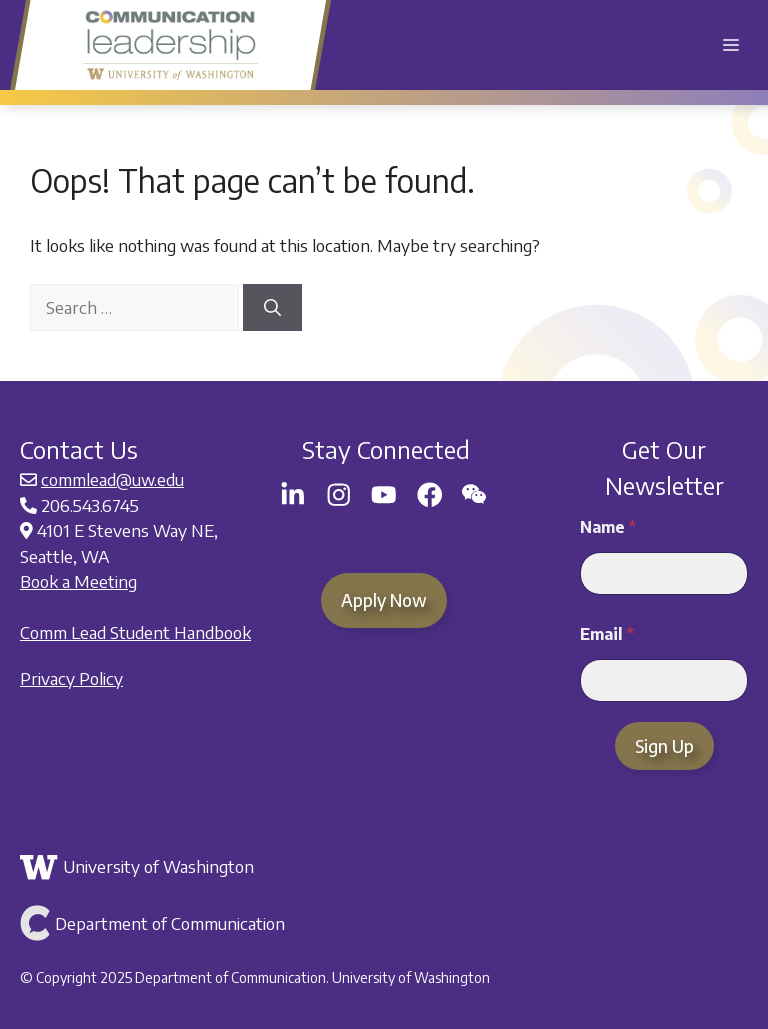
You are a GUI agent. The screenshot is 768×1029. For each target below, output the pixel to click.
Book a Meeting (78, 581)
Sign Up (664, 746)
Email (607, 634)
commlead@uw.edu (112, 479)
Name (608, 527)
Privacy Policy (71, 678)
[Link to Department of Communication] (381, 923)
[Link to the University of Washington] (381, 867)
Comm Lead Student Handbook (135, 632)
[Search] (272, 308)
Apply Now (384, 600)
